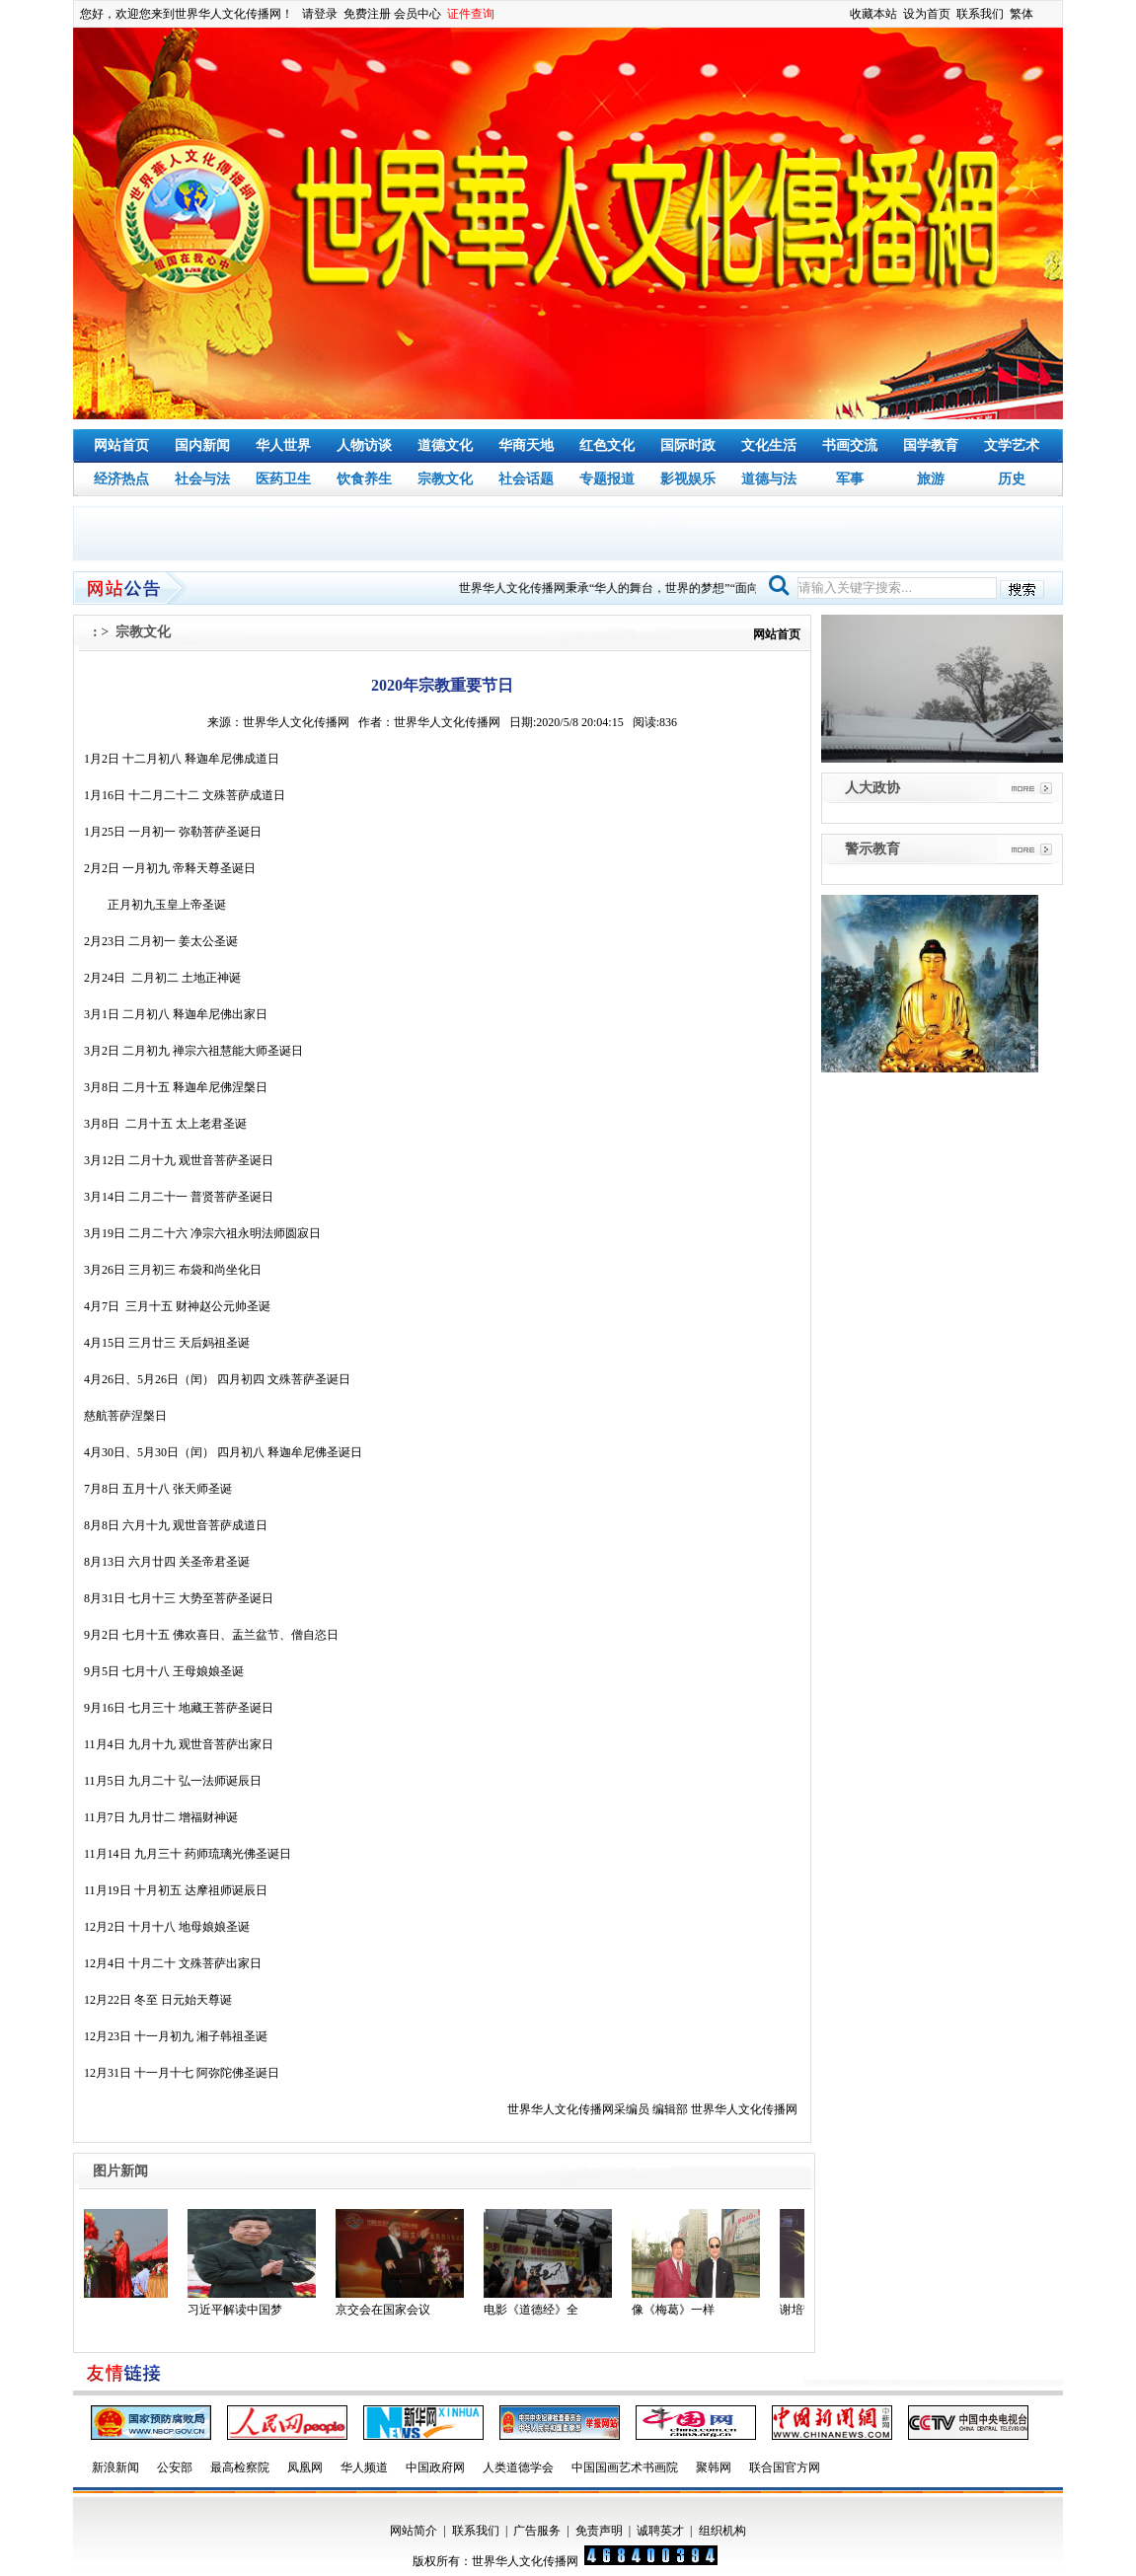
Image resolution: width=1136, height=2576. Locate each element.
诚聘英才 (660, 2531)
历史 (1011, 479)
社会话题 (526, 479)
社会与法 (202, 479)
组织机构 (722, 2531)
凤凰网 (305, 2467)
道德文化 (445, 445)
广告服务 (537, 2531)
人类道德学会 (518, 2467)
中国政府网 (435, 2467)
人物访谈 (364, 445)
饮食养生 (364, 479)
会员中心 (417, 14)
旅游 (931, 479)
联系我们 (980, 14)
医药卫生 (283, 479)
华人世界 (283, 445)
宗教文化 (445, 479)
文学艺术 (1011, 445)
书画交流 (849, 445)
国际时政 (688, 445)
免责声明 (599, 2531)
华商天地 (526, 445)
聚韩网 (713, 2467)
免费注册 (367, 14)
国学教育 (930, 445)
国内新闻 (202, 445)
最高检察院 (239, 2467)
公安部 (174, 2467)
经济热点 (121, 479)
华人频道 (364, 2467)
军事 (850, 479)
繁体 (1021, 14)
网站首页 (121, 445)
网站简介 (413, 2531)
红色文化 (607, 445)
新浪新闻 (115, 2467)
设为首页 (926, 14)
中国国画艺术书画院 (624, 2467)
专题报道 (607, 479)
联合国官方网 (784, 2467)
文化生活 (768, 445)
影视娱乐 (688, 479)
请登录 (320, 14)
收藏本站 (873, 14)
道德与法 (768, 479)
